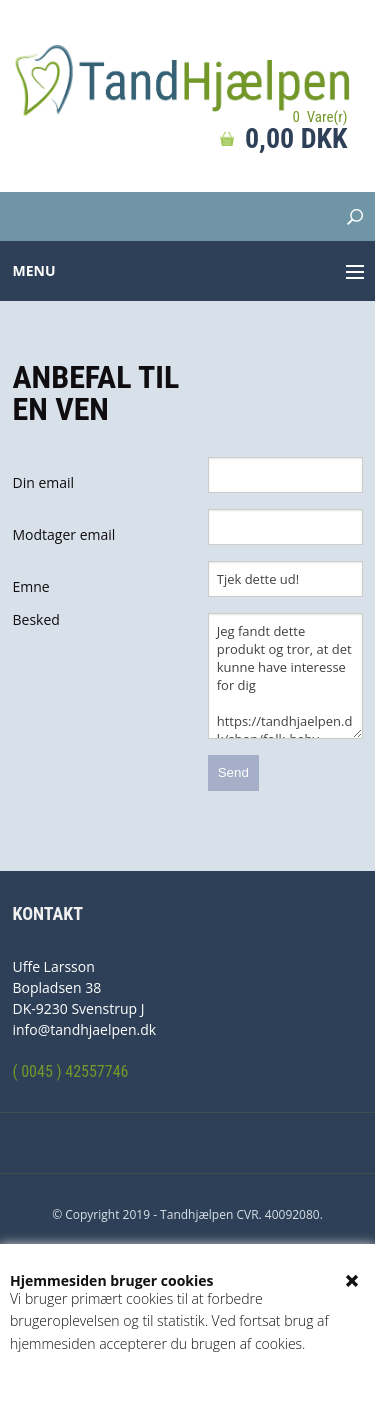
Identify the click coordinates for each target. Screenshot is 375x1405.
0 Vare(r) (319, 117)
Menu (34, 270)
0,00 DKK (296, 138)
